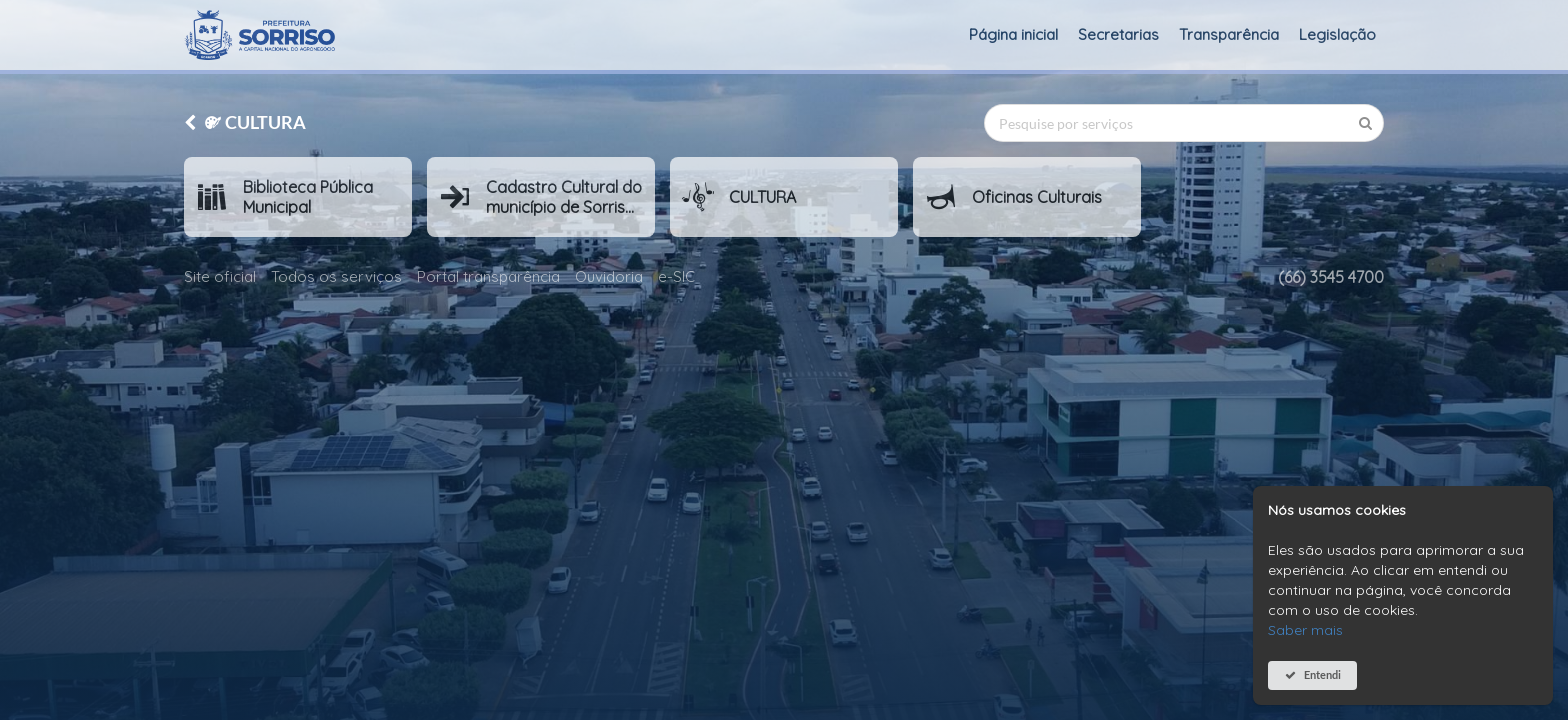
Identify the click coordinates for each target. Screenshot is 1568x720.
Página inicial (1013, 34)
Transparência (1229, 34)
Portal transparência (488, 276)
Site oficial (220, 276)
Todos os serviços (336, 276)
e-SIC (676, 276)
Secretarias (1118, 34)
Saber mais (1305, 630)
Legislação (1337, 34)
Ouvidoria (609, 276)
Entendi (1322, 674)
